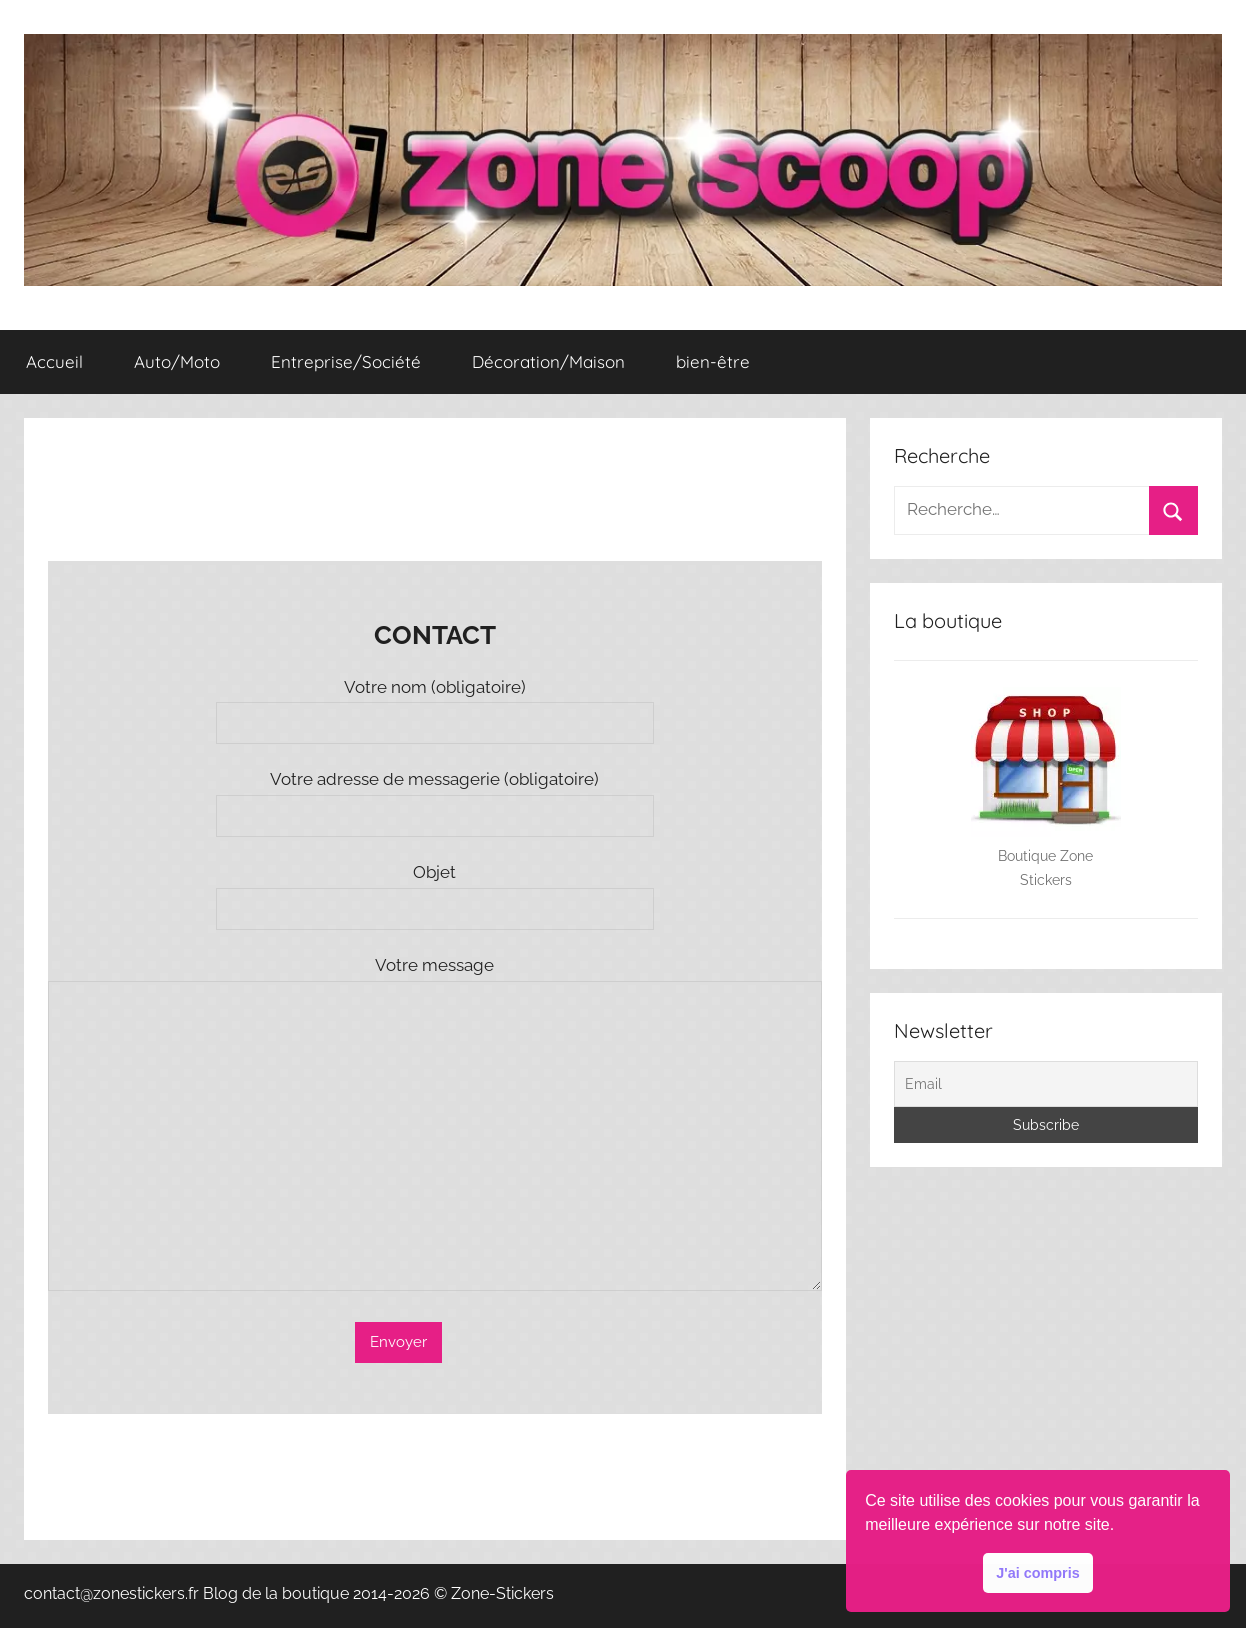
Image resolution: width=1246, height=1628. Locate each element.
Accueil (54, 361)
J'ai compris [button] (1037, 1573)
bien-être (713, 361)
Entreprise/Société (346, 361)
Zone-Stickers (502, 1593)
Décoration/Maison (548, 361)
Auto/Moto (177, 361)
